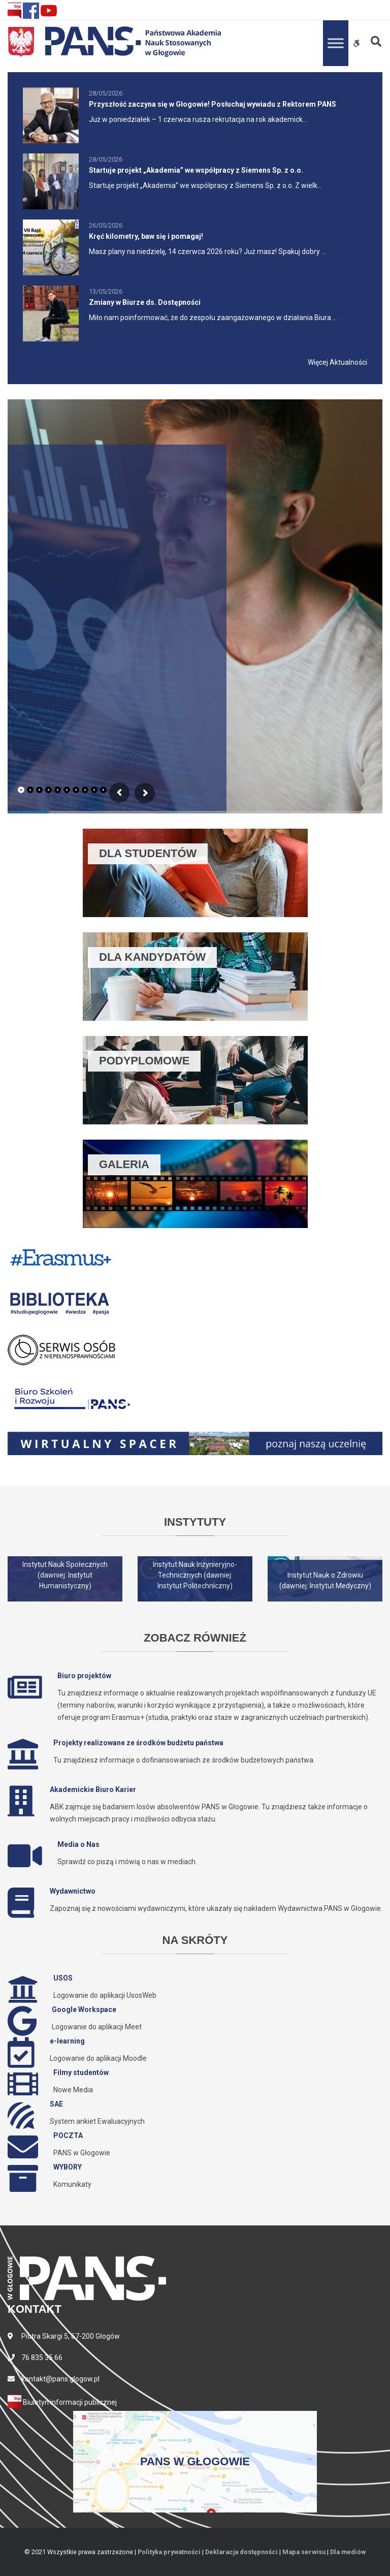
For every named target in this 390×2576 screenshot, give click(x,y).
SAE (56, 2104)
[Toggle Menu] (336, 43)
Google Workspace (84, 2009)
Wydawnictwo (72, 1891)
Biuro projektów (84, 1676)
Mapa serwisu (304, 2552)
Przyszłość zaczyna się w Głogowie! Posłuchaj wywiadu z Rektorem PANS (212, 104)
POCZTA (68, 2135)
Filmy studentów (81, 2072)
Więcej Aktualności (337, 362)
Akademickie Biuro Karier (93, 1789)
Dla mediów (348, 2552)
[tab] (21, 790)
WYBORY (67, 2167)
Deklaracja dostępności (241, 2552)
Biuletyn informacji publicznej (62, 2402)
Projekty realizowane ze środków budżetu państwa (138, 1743)
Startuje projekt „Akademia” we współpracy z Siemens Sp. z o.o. (196, 170)
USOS (63, 1978)
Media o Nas (78, 1844)
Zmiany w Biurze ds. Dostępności (145, 302)
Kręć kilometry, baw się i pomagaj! (146, 236)
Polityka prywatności (169, 2552)
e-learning (67, 2041)
